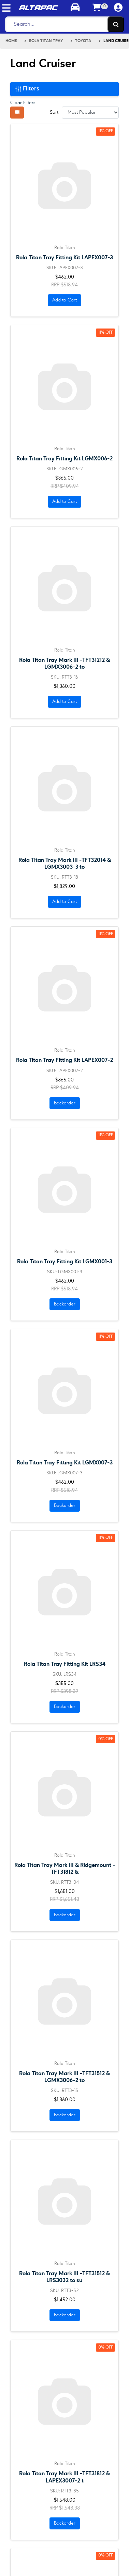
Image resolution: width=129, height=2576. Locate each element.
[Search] (62, 24)
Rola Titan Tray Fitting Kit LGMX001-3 (64, 1262)
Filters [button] (27, 89)
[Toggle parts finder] (75, 8)
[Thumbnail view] (17, 113)
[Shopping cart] (97, 8)
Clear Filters (22, 102)
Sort (54, 112)
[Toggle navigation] (6, 8)
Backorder (64, 1103)
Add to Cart (64, 300)
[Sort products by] (90, 113)
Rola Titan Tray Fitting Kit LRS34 (64, 1664)
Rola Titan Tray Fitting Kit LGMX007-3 (65, 1463)
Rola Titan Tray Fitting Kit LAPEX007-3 (64, 258)
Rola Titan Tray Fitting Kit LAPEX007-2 (64, 1060)
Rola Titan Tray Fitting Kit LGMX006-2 (64, 459)
